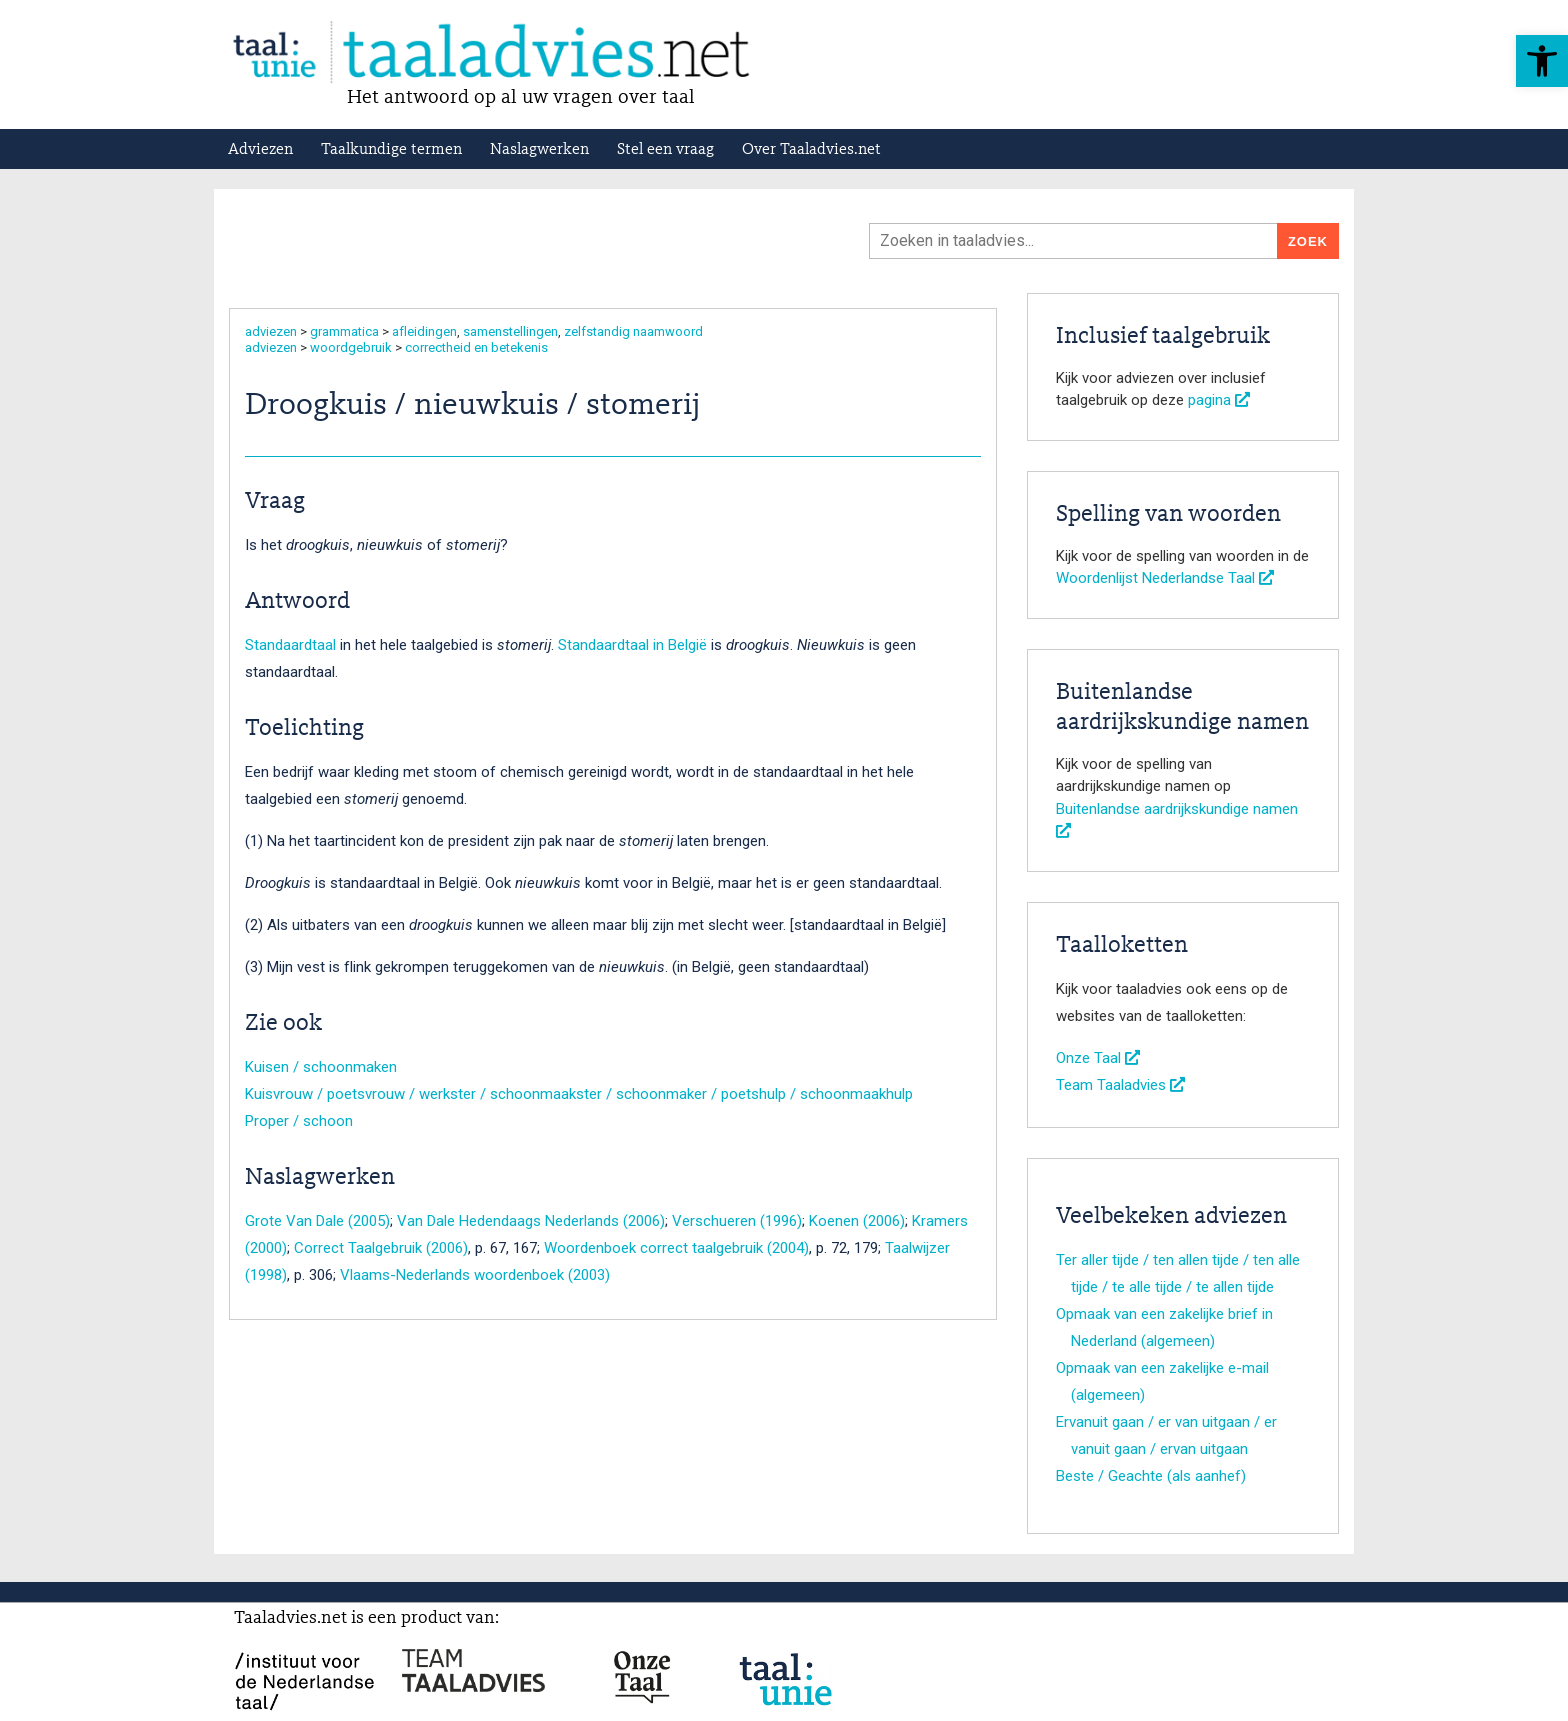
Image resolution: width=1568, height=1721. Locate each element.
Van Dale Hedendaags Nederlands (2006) (531, 1221)
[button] (1542, 61)
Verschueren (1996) (737, 1221)
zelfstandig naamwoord (633, 331)
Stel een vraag (665, 150)
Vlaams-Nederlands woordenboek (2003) (475, 1275)
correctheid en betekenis (476, 347)
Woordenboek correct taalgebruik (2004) (676, 1248)
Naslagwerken (539, 150)
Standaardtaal (290, 645)
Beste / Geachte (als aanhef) (1151, 1476)
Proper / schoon (299, 1121)
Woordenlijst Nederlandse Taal (1165, 578)
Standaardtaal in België (632, 645)
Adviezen (260, 150)
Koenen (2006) (857, 1221)
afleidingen (424, 331)
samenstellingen (510, 331)
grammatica (344, 331)
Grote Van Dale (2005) (317, 1221)
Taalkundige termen (391, 150)
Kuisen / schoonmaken (321, 1067)
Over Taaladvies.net (811, 150)
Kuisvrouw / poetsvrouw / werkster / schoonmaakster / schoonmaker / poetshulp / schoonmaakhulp (579, 1094)
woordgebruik (351, 347)
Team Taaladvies (1120, 1085)
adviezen (271, 331)
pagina (1219, 400)
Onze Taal (1098, 1058)
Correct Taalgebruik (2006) (381, 1248)
